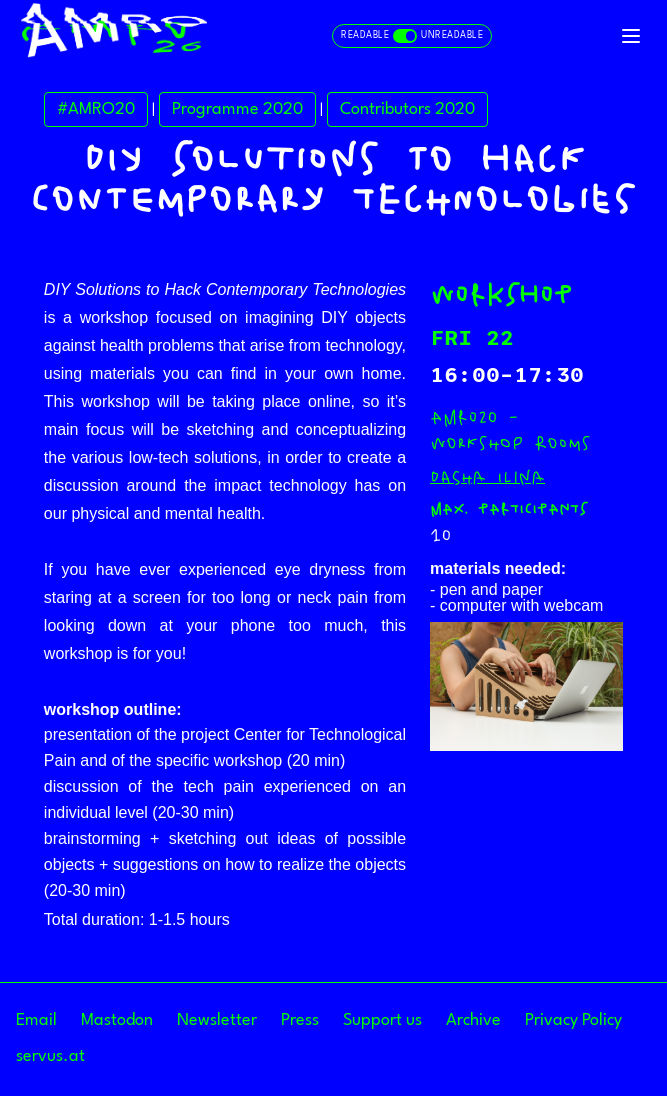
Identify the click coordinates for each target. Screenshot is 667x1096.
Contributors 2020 (407, 109)
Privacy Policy (573, 1020)
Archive (473, 1020)
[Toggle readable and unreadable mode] (412, 36)
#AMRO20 (96, 109)
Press (300, 1020)
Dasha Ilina (487, 477)
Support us (382, 1020)
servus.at (50, 1056)
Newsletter (217, 1020)
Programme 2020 (237, 109)
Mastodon (117, 1020)
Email (36, 1020)
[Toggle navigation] (631, 36)
